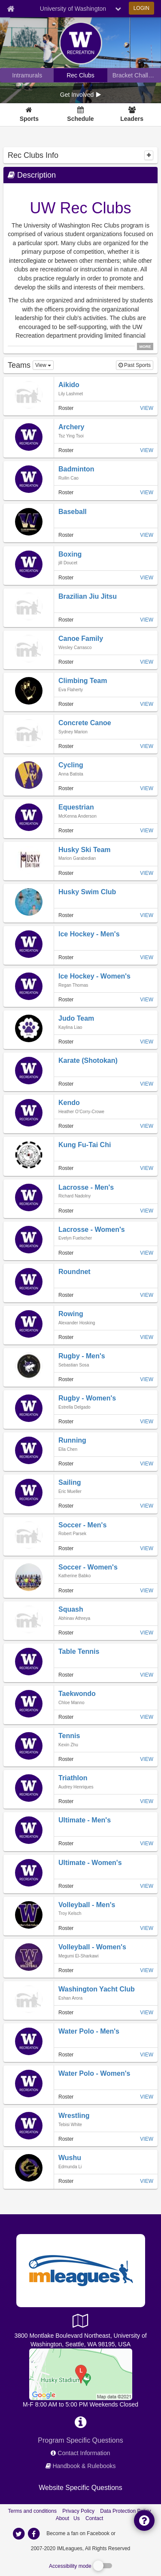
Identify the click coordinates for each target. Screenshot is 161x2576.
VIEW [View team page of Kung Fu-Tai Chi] (146, 1168)
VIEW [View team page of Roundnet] (146, 1295)
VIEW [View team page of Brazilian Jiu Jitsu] (146, 620)
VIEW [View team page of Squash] (146, 1633)
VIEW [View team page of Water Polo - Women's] (146, 2097)
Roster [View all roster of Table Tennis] (65, 1675)
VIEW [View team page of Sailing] (146, 1506)
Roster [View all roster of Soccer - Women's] (65, 1591)
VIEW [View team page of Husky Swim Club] (146, 915)
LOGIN (141, 8)
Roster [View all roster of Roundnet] (65, 1295)
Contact (94, 2518)
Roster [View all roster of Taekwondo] (65, 1717)
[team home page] (68, 384)
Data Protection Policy (125, 2511)
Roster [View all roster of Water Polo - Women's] (65, 2097)
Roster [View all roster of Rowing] (65, 1337)
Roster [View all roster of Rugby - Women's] (65, 1422)
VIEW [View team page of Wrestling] (146, 2139)
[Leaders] (132, 115)
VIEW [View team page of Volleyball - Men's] (146, 1928)
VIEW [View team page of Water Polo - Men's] (146, 2055)
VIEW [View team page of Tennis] (146, 1759)
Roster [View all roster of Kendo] (65, 1126)
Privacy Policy (78, 2511)
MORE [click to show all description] (145, 347)
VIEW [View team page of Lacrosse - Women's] (146, 1253)
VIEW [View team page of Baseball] (146, 535)
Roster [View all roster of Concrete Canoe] (65, 746)
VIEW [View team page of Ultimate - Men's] (146, 1843)
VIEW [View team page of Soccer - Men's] (146, 1548)
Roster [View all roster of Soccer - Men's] (65, 1548)
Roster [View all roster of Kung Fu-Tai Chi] (65, 1168)
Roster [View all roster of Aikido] (65, 408)
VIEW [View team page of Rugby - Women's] (146, 1422)
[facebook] (134, 2533)
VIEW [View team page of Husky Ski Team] (146, 873)
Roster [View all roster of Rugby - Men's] (65, 1379)
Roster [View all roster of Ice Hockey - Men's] (65, 957)
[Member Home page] (10, 8)
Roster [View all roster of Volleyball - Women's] (65, 1970)
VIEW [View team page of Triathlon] (146, 1801)
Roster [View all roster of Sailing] (65, 1506)
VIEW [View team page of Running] (146, 1464)
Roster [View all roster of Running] (65, 1464)
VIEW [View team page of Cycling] (146, 788)
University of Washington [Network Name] (73, 8)
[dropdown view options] (43, 365)
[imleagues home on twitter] (19, 2534)
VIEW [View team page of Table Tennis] (146, 1675)
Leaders (131, 118)
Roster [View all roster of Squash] (65, 1633)
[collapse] (148, 155)
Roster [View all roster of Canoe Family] (65, 662)
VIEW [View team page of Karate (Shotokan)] (146, 1084)
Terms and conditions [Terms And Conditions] (32, 2511)
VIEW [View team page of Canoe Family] (146, 662)
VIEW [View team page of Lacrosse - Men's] (146, 1211)
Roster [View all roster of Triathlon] (65, 1801)
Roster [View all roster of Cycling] (65, 788)
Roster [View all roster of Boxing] (65, 578)
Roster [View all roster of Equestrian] (65, 831)
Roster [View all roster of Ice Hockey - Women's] (65, 1000)
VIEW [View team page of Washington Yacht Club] (146, 2013)
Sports (29, 118)
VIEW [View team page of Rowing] (146, 1337)
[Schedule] (80, 115)
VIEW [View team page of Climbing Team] (146, 704)
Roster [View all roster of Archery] (65, 450)
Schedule (80, 118)
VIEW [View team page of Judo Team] (146, 1042)
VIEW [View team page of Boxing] (146, 578)
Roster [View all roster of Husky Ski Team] (65, 873)
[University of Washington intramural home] (27, 75)
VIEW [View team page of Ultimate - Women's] (146, 1886)
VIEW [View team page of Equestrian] (146, 831)
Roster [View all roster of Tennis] (65, 1759)
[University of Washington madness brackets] (134, 75)
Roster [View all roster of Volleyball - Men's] (65, 1928)
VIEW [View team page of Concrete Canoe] (146, 746)
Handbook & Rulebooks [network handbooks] (83, 2465)
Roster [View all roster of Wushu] (65, 2181)
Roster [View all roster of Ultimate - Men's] (65, 1843)
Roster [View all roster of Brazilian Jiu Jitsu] (65, 620)
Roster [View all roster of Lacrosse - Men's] (65, 1211)
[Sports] (29, 115)
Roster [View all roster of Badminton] (65, 492)
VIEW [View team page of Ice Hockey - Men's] (146, 957)
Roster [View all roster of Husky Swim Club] (65, 915)
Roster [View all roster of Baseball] (65, 535)
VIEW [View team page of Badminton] (146, 492)
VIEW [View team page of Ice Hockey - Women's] (146, 1000)
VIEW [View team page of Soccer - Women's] (146, 1591)
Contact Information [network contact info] (84, 2453)
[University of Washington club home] (80, 75)
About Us (68, 2518)
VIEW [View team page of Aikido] (146, 408)
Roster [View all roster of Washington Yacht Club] (65, 2013)
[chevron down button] (118, 8)
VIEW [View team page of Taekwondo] (146, 1717)
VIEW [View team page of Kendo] (146, 1126)
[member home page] (70, 394)
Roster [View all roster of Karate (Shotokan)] (65, 1084)
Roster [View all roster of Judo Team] (65, 1042)
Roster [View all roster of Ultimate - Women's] (65, 1886)
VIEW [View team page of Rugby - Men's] (146, 1379)
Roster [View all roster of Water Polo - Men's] (65, 2055)
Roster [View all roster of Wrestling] (65, 2139)
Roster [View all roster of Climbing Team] (65, 704)
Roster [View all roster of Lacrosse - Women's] (65, 1253)
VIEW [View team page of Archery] (146, 450)
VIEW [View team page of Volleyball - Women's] (146, 1970)
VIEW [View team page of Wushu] (146, 2181)
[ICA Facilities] (80, 2373)
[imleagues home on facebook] (34, 2534)
